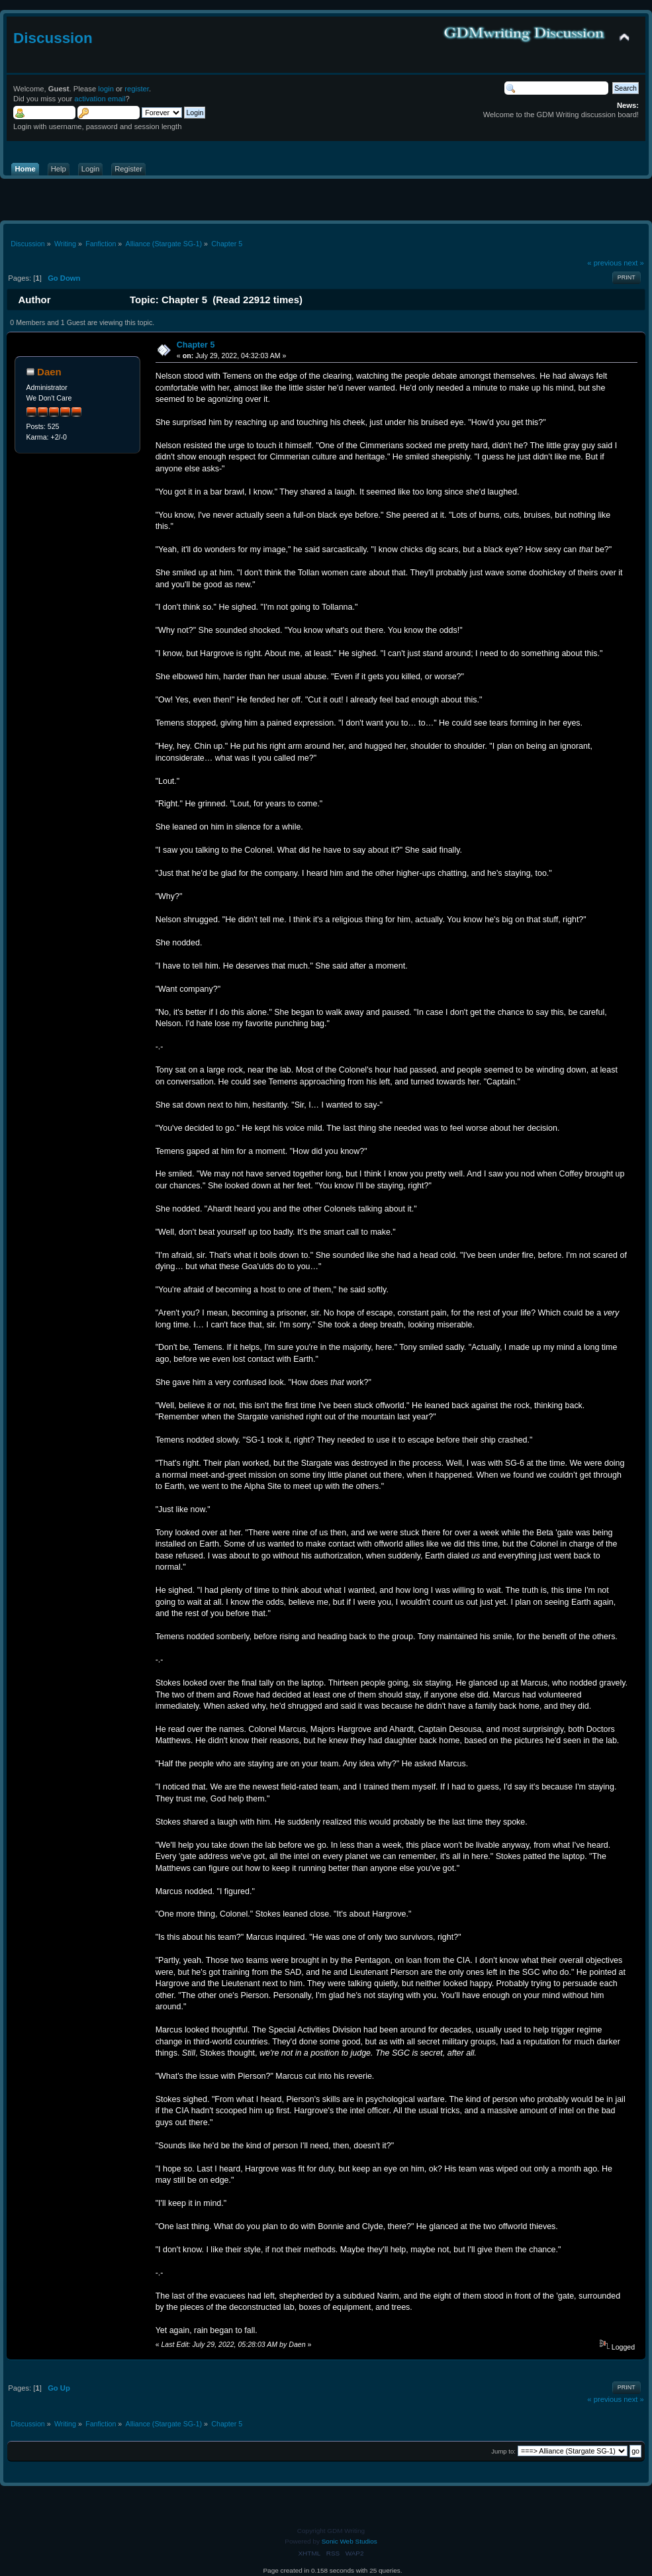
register (136, 89)
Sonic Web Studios (349, 2541)
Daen (49, 371)
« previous (604, 263)
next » (634, 263)
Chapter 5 (196, 345)
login (106, 89)
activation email (99, 99)
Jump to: (503, 2451)
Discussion (53, 38)
